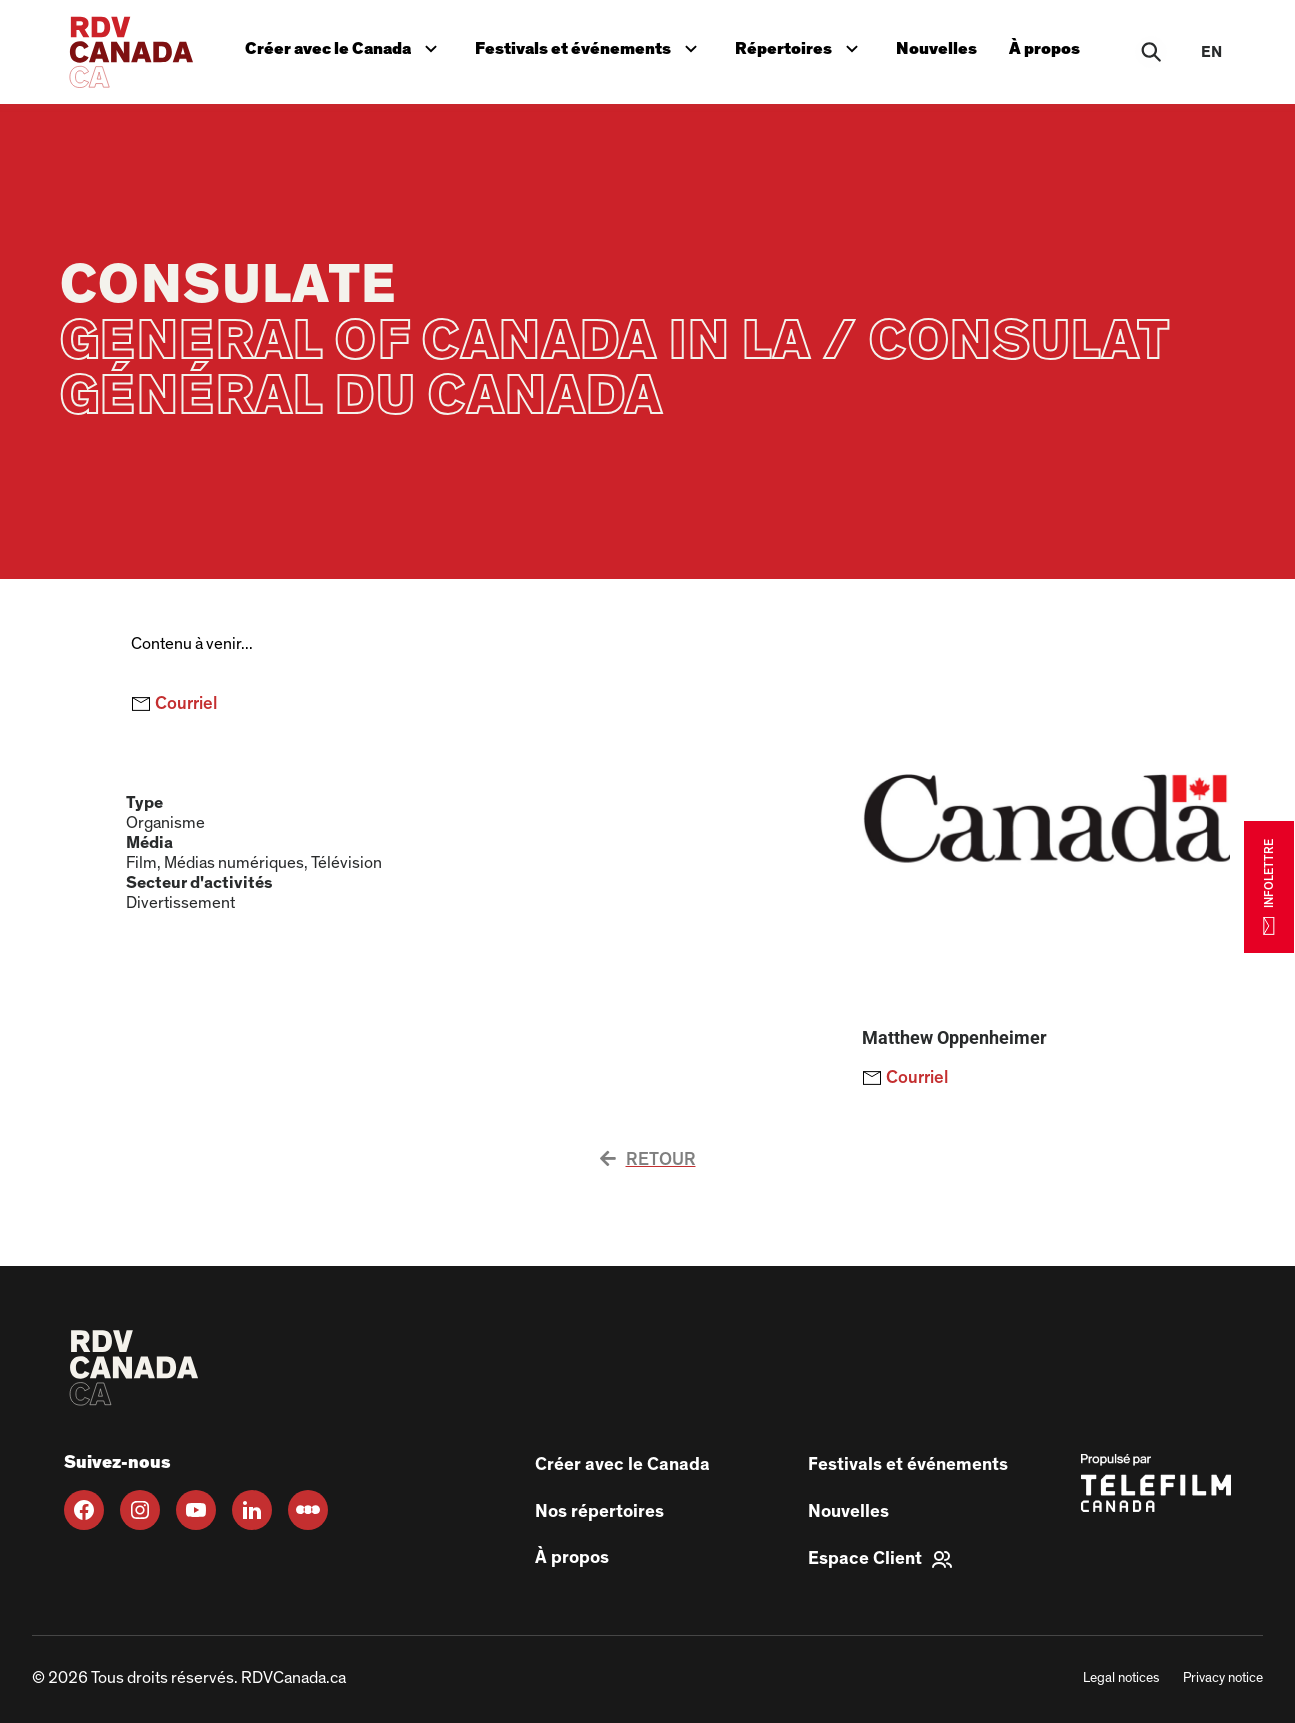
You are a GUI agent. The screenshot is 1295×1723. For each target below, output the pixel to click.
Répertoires (801, 46)
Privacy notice (1223, 1678)
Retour (648, 1160)
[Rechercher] (1151, 52)
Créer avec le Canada (345, 46)
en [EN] (1211, 52)
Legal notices (1121, 1678)
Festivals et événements (588, 46)
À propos (1044, 48)
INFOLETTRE (1269, 886)
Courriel (174, 704)
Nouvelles (936, 48)
